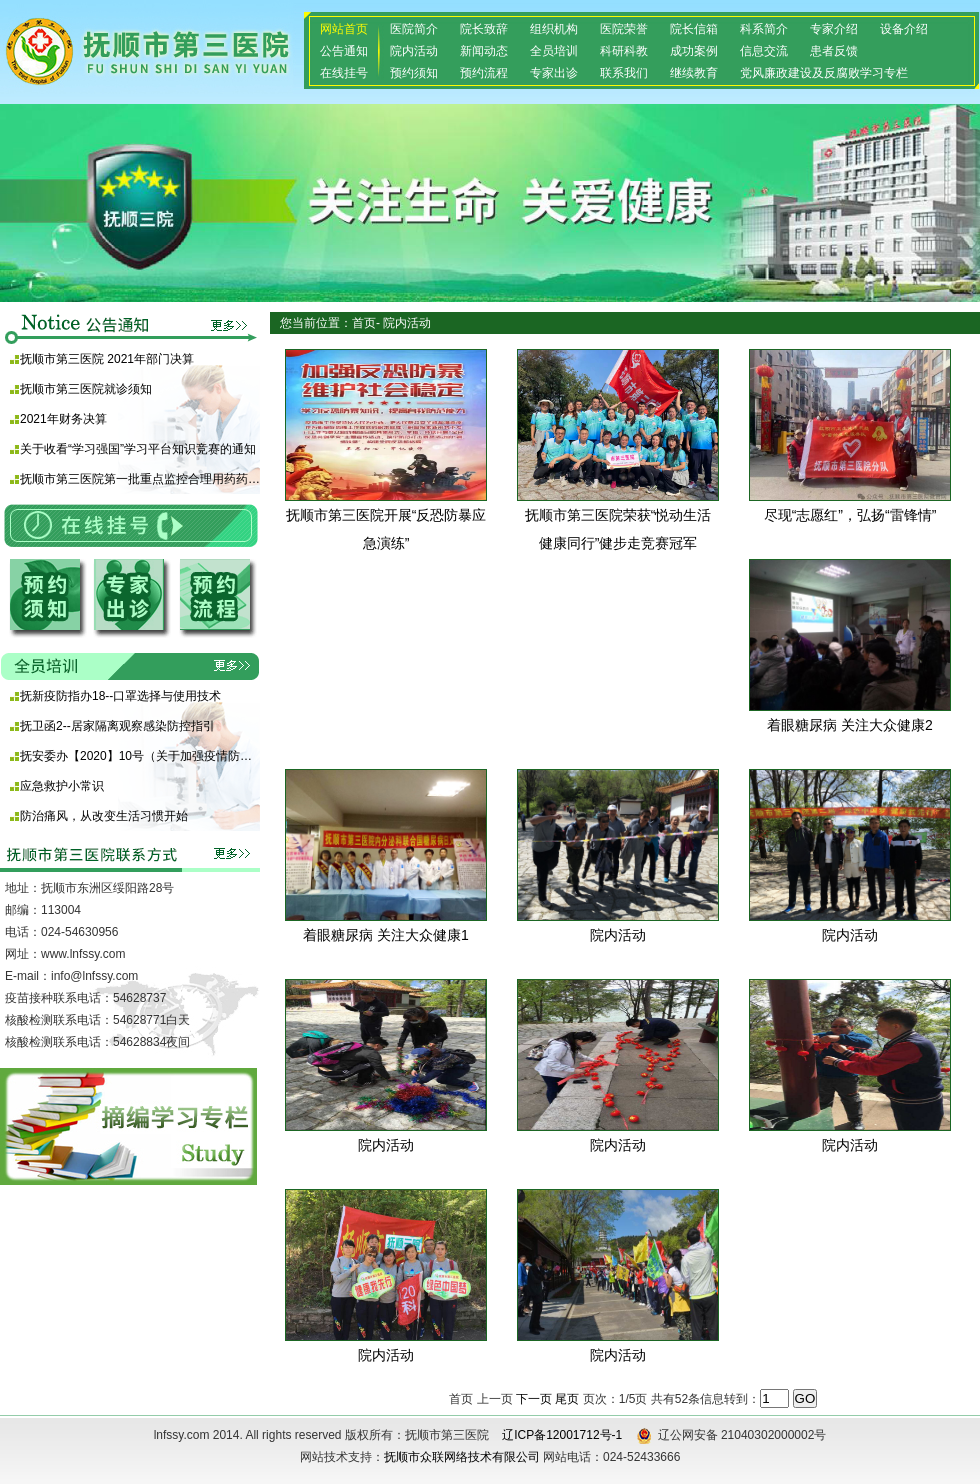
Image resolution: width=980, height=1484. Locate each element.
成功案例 (694, 51)
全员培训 (554, 51)
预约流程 (484, 73)
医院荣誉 (624, 29)
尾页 (567, 1399)
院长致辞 (484, 29)
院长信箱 (694, 29)
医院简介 (414, 29)
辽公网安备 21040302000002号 (731, 1435)
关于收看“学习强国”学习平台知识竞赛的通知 (138, 449)
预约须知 (414, 73)
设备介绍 (904, 29)
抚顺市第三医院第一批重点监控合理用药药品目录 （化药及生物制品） (140, 479)
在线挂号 (344, 73)
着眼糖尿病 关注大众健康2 (850, 725)
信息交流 (764, 51)
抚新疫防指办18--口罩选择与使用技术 (120, 696)
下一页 (534, 1399)
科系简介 (764, 29)
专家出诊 (554, 73)
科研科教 (624, 51)
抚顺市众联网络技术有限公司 (462, 1457)
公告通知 (344, 51)
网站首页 (344, 29)
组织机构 (554, 29)
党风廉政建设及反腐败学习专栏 (824, 73)
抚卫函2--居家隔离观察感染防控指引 (117, 726)
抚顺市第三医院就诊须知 (86, 389)
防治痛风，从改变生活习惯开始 (104, 816)
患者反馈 (834, 51)
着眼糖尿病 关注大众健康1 (386, 935)
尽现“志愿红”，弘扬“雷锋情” (850, 515)
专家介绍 (834, 29)
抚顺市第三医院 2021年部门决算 (107, 359)
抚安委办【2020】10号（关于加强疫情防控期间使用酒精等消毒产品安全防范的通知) (140, 756)
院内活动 (414, 51)
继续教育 (694, 73)
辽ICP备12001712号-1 (562, 1435)
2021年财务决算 (63, 419)
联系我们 (624, 73)
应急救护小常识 (62, 786)
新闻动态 (484, 51)
